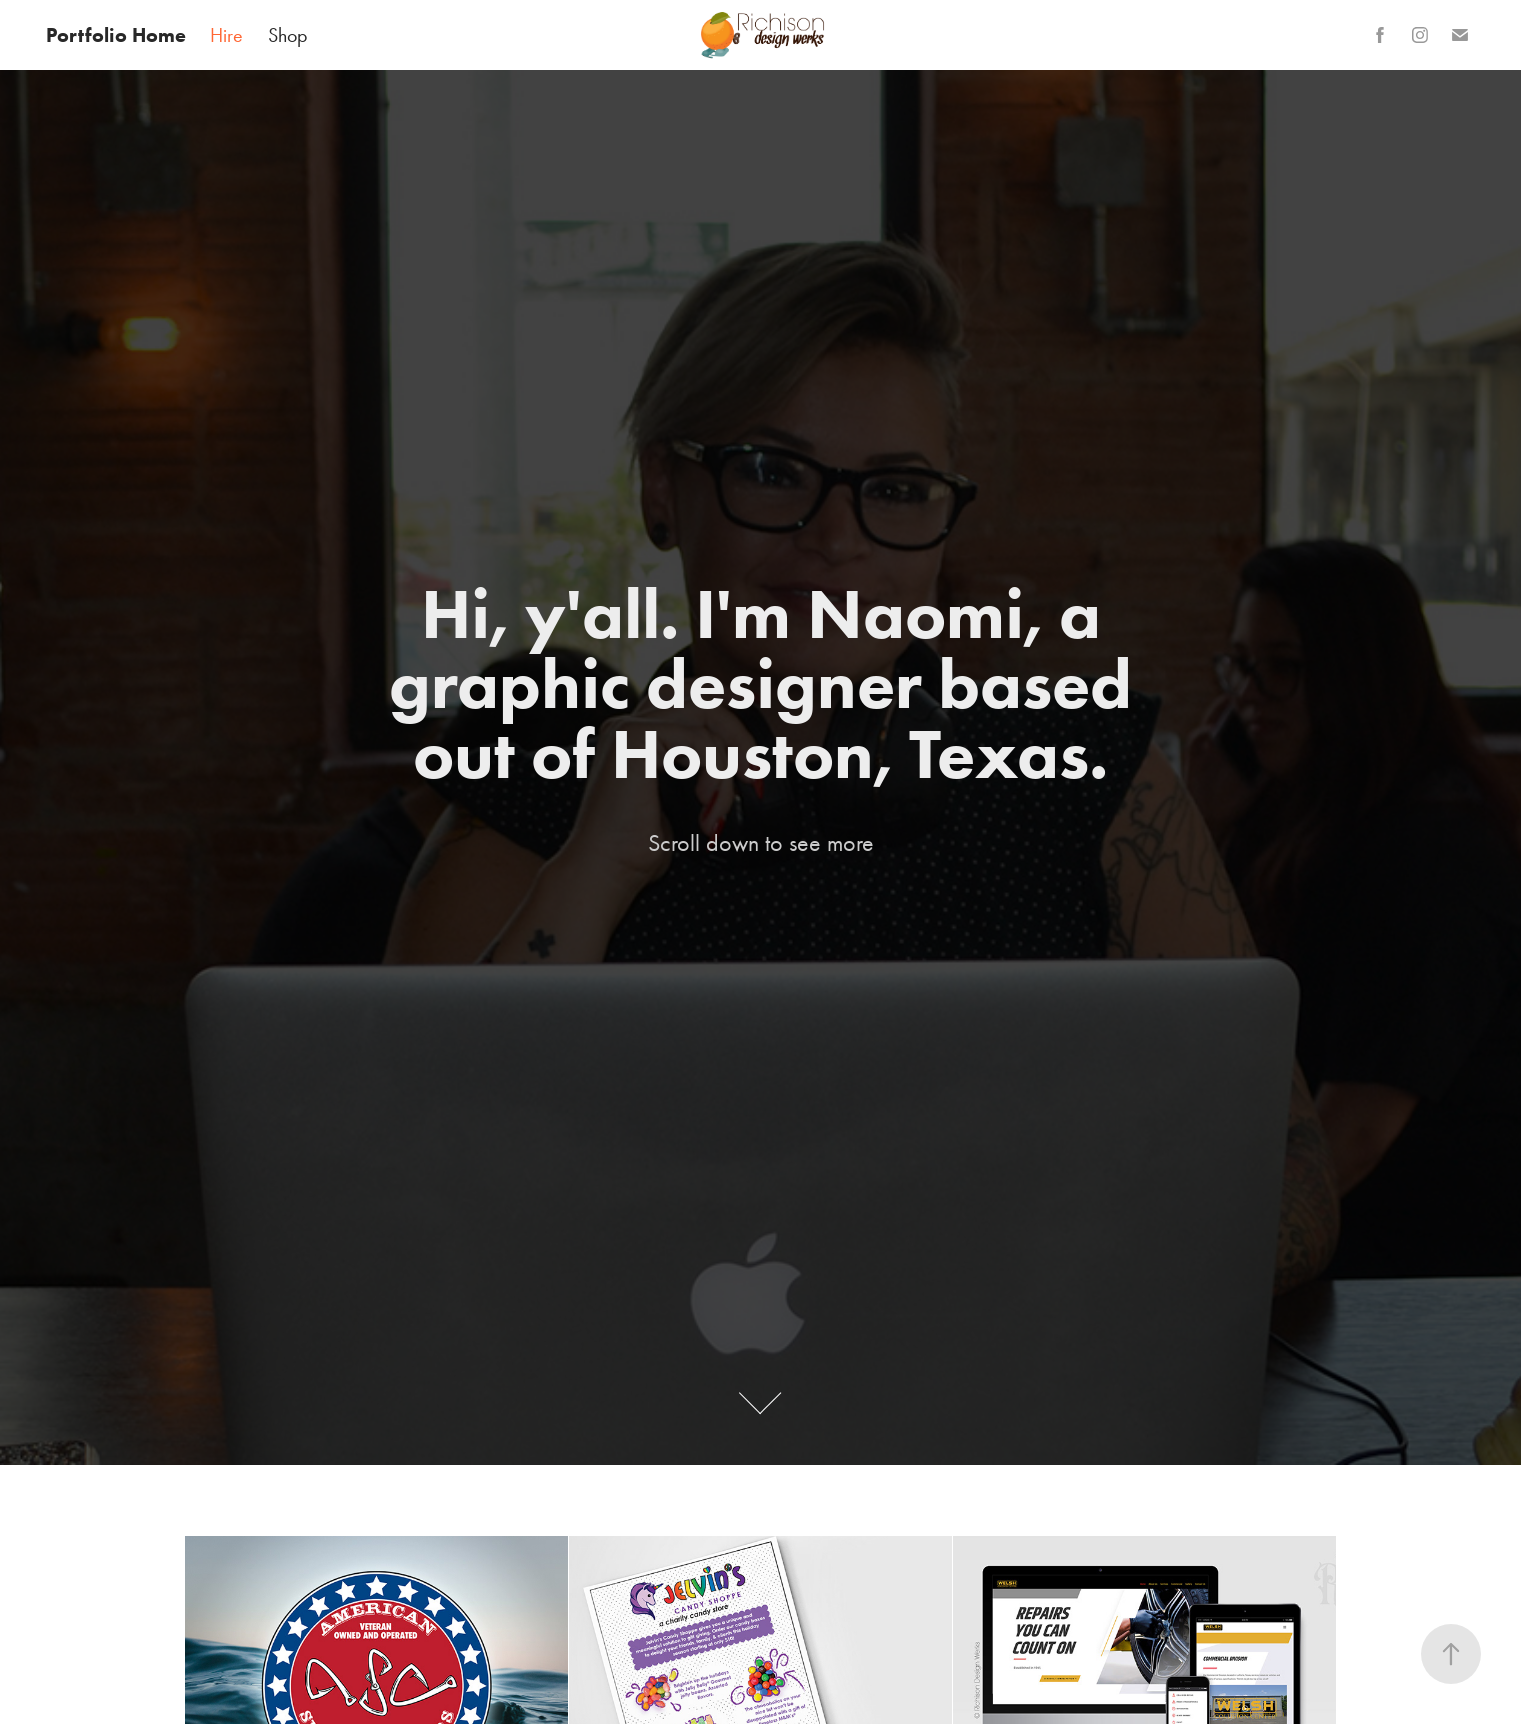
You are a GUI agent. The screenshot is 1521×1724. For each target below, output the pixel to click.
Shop (288, 35)
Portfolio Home (116, 35)
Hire (226, 35)
